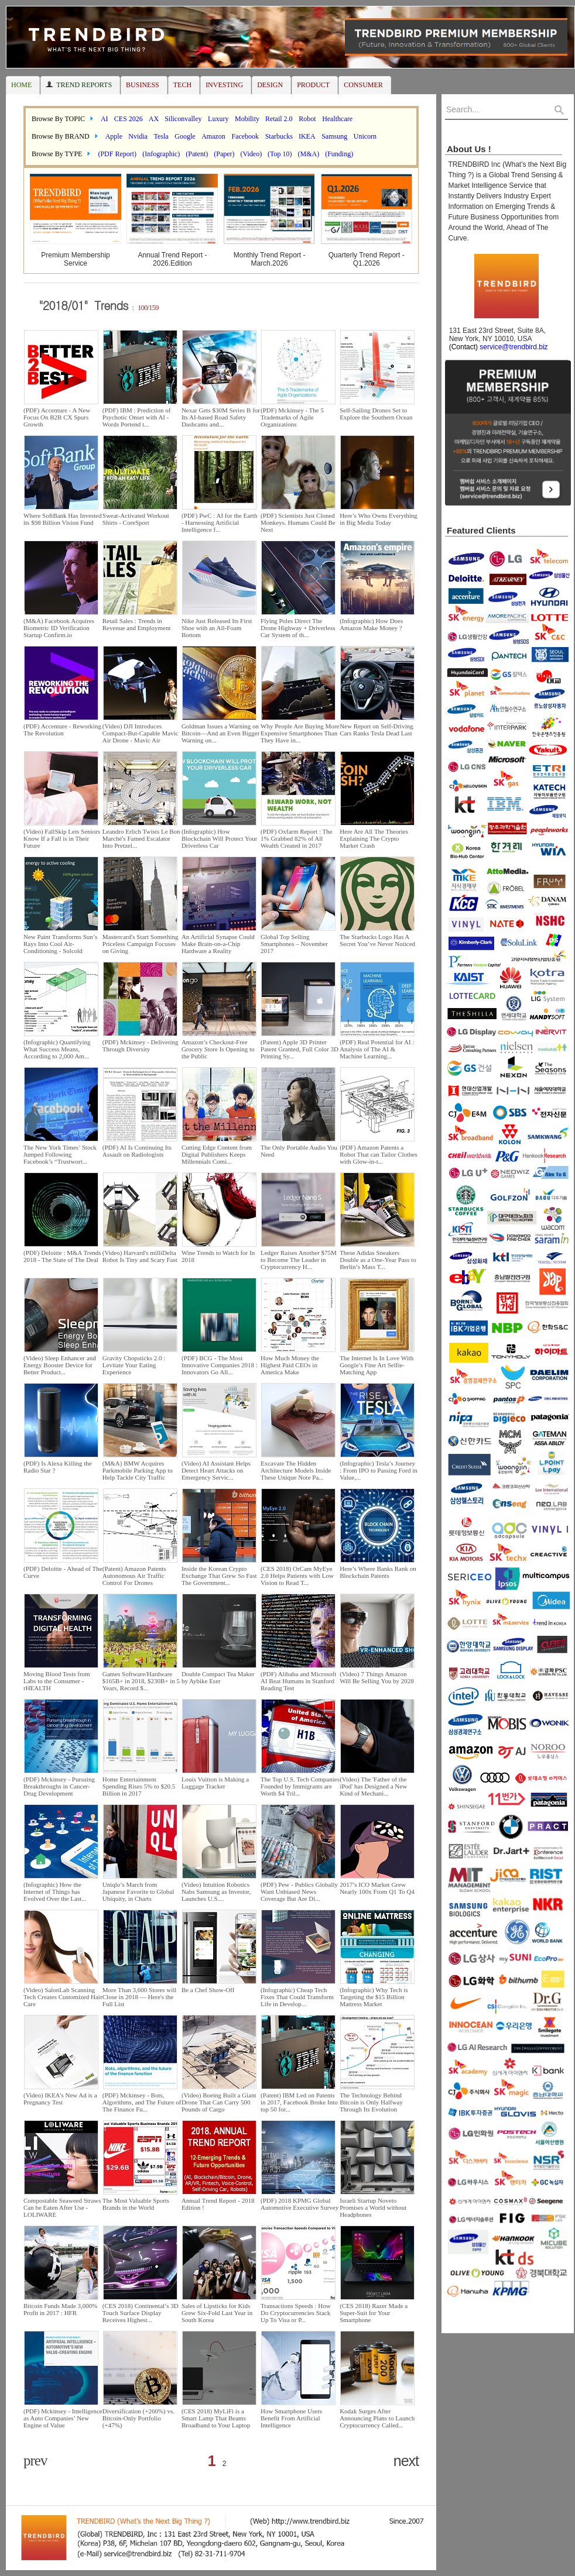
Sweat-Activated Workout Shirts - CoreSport (135, 519)
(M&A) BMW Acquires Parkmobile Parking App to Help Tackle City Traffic (137, 1470)
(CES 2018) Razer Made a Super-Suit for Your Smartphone (374, 2312)
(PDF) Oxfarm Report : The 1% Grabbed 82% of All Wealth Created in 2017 (297, 838)
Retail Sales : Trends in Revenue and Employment (136, 624)
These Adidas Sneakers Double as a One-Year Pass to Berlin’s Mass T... (378, 1259)
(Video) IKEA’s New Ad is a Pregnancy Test (60, 2099)
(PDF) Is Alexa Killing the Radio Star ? (57, 1467)
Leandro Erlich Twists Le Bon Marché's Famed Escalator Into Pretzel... (141, 838)
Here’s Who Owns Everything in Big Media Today (378, 519)
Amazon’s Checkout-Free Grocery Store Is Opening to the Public (218, 1049)
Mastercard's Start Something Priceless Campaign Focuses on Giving (140, 943)
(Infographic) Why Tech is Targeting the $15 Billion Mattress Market (374, 1996)
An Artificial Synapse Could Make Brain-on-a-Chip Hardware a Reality (218, 943)
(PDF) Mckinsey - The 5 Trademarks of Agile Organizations (292, 417)
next (406, 2461)
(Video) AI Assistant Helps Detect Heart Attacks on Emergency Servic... (216, 1470)
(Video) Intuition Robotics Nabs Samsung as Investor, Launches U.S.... (216, 1891)
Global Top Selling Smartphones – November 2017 (294, 943)
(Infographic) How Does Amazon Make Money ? (371, 624)
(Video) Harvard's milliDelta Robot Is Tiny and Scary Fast (139, 1256)
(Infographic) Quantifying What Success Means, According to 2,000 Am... (57, 1049)
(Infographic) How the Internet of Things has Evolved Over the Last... (55, 1891)
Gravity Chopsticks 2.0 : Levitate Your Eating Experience (134, 1364)
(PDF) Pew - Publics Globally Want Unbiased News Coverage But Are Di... (299, 1891)
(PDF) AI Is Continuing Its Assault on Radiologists (137, 1151)
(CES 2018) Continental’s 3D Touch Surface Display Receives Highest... (140, 2312)
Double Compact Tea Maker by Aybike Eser (218, 1677)
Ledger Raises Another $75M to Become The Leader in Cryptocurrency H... (299, 1259)
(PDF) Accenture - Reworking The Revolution (62, 730)
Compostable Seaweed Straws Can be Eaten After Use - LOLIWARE (62, 2207)
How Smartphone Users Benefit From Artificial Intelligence (291, 2418)
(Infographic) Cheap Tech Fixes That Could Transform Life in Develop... (297, 1996)
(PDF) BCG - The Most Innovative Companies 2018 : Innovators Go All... (220, 1364)
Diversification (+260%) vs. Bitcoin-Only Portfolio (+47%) (138, 2418)
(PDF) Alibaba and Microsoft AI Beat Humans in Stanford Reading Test (298, 1680)
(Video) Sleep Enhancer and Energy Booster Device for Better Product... (59, 1364)
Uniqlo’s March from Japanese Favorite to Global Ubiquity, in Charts (138, 1891)
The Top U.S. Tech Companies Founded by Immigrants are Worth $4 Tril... (300, 1786)
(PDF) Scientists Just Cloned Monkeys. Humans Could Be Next (298, 522)
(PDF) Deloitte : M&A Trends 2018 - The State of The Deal (62, 1256)
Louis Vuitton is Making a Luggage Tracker (215, 1783)
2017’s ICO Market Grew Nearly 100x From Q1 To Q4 (377, 1888)
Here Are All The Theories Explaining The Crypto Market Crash (374, 838)
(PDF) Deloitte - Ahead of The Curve (62, 1572)
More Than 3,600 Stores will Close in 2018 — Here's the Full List (139, 1996)
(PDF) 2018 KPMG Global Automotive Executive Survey (299, 2204)
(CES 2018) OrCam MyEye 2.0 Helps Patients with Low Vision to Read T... (297, 1575)
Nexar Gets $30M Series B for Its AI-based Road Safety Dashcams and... (221, 417)
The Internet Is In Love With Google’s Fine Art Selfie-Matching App (376, 1364)
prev (35, 2460)
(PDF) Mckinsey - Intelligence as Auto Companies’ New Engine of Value (62, 2418)
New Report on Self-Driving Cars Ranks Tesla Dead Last (376, 730)
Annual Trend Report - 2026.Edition (172, 259)
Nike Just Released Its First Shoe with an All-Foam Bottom (217, 627)
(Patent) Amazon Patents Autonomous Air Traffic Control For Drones (134, 1575)
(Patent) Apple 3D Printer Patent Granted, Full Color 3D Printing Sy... (299, 1049)
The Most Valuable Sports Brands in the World (135, 2204)
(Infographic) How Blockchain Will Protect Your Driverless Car (220, 838)
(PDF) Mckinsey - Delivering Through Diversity (140, 1045)
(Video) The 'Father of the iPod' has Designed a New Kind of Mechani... (373, 1786)
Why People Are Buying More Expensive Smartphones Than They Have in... (300, 733)
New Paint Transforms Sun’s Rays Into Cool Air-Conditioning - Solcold (60, 943)
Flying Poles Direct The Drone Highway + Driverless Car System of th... (298, 627)
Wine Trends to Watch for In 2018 (218, 1256)
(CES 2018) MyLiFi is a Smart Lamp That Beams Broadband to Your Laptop (216, 2418)
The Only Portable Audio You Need (299, 1151)
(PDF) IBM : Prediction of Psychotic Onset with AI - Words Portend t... (136, 417)
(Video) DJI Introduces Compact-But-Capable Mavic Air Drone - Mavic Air (140, 733)
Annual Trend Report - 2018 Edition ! (218, 2204)
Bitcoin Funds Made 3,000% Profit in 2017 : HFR (60, 2309)
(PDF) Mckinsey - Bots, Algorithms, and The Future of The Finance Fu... (142, 2102)
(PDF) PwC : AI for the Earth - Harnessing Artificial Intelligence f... (220, 522)
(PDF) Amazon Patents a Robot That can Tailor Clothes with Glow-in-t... (378, 1154)
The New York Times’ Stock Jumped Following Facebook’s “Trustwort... (60, 1154)
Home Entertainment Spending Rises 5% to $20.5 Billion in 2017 (138, 1786)
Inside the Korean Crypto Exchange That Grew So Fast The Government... (219, 1575)
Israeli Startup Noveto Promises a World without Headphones (373, 2207)
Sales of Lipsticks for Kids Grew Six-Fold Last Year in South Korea (217, 2312)
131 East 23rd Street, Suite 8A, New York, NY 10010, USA (495, 338)
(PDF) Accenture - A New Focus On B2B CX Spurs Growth (56, 417)
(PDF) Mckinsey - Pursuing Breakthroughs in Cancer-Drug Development (59, 1786)
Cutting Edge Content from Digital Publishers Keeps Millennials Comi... (217, 1154)
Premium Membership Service (75, 259)
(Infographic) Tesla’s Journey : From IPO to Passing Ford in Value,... (378, 1470)
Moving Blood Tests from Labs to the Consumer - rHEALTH (56, 1680)
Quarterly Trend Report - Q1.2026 (366, 259)
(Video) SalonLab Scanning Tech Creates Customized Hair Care (62, 1996)
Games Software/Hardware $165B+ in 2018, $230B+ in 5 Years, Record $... (141, 1680)
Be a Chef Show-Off (208, 1989)
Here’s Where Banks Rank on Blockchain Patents (378, 1572)
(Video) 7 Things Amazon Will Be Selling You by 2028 (377, 1677)
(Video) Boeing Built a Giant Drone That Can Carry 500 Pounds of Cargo (219, 2102)
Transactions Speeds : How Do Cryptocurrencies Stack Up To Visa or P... (296, 2312)
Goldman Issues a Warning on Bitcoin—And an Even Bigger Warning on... (221, 733)
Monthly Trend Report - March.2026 (270, 259)
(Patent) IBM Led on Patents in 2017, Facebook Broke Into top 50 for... (299, 2102)
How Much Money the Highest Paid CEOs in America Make (290, 1364)
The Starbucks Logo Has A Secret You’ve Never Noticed (377, 940)
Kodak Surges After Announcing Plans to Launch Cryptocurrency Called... (377, 2418)
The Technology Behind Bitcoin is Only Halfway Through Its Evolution (371, 2102)
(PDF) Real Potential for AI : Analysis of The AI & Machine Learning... (377, 1049)
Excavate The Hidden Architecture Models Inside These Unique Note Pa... (296, 1470)
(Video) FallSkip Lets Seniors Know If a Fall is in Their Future (61, 838)
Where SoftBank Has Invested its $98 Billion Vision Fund (62, 519)
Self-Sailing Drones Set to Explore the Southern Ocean (376, 414)
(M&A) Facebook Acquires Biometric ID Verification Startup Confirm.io (58, 627)
